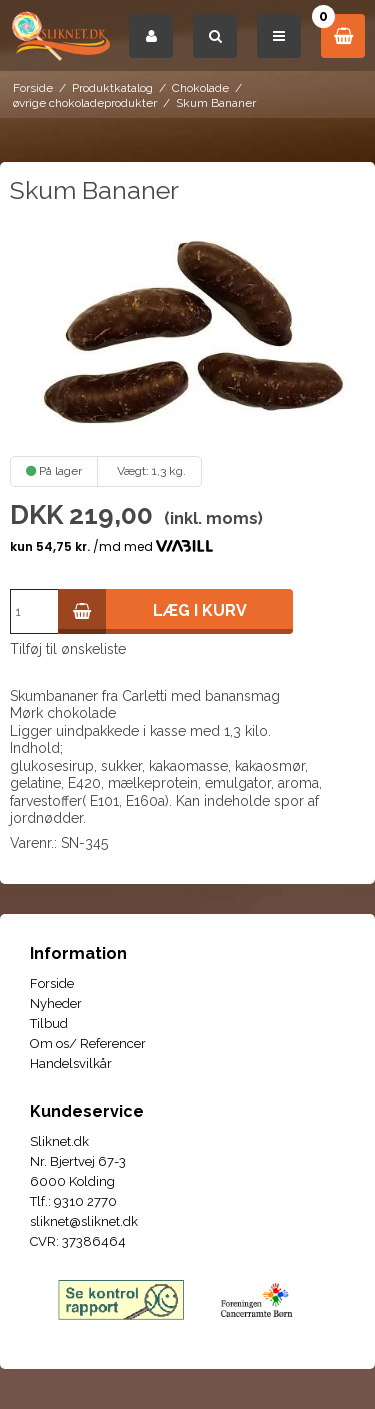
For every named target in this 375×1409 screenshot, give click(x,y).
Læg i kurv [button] (152, 611)
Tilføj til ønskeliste (68, 649)
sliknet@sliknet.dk (84, 1221)
